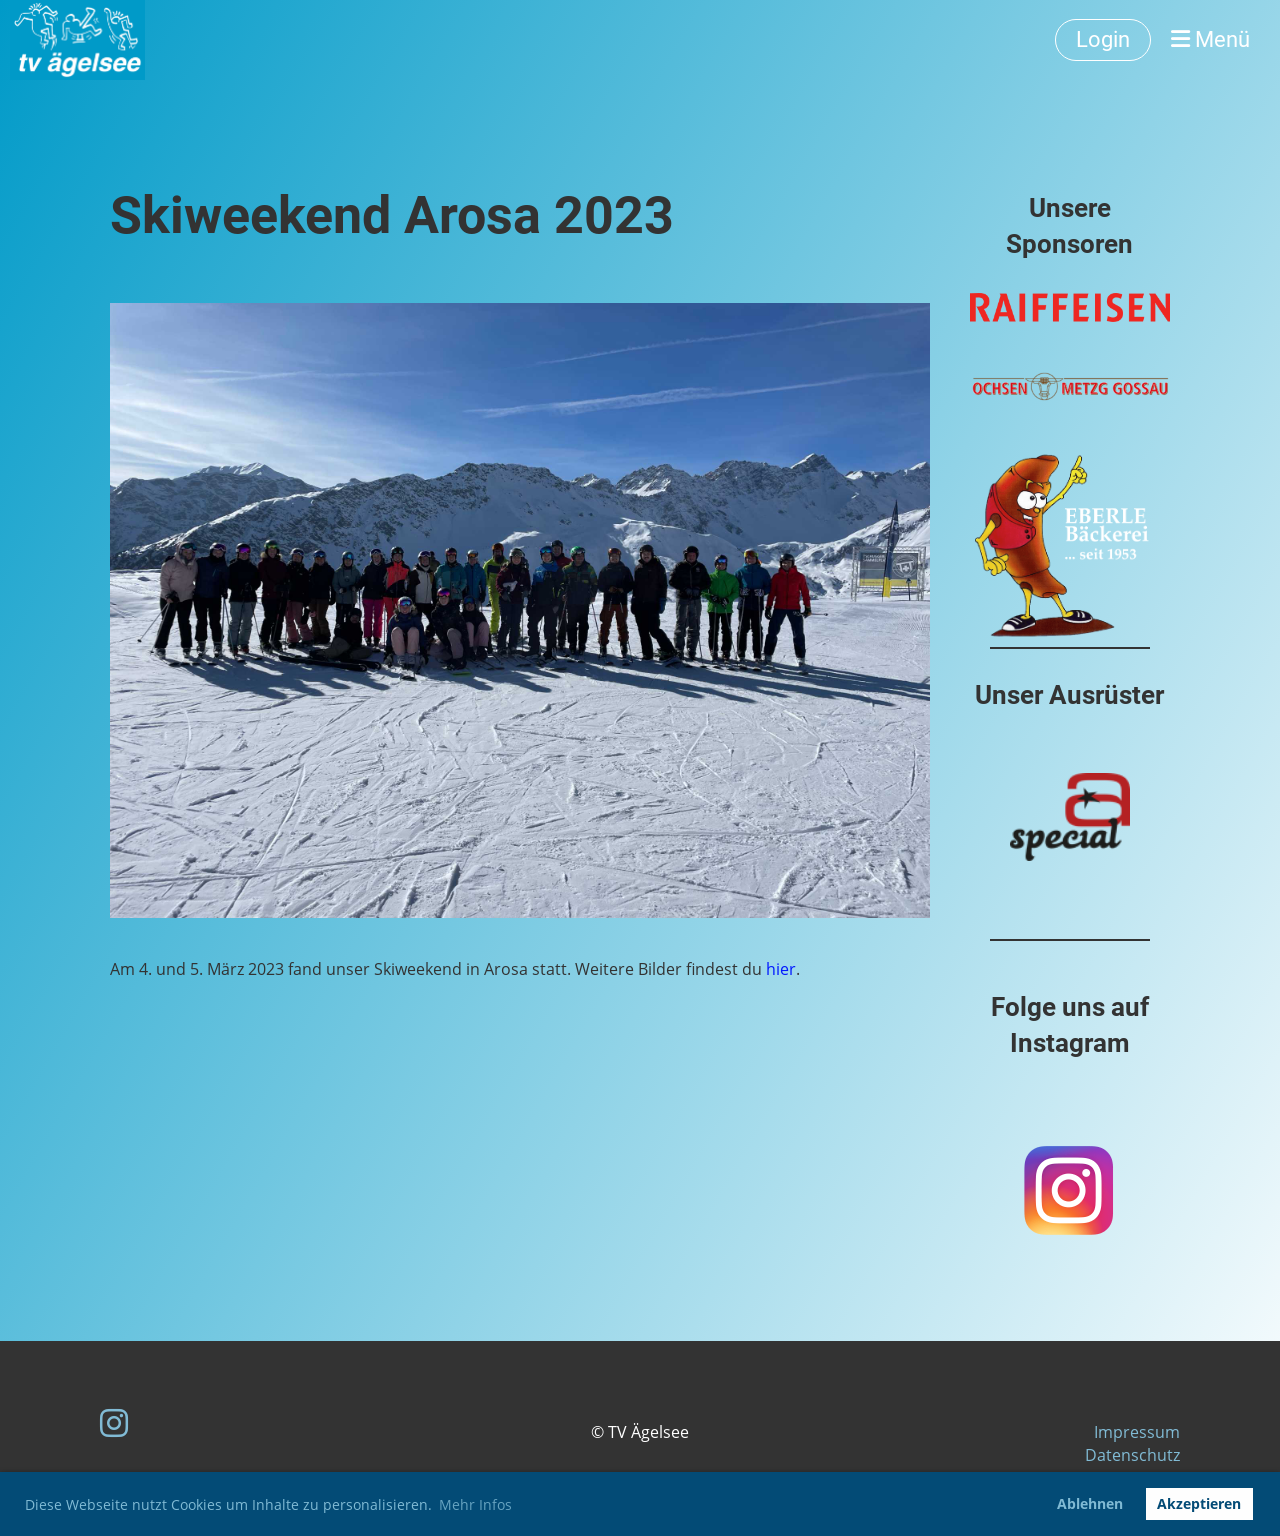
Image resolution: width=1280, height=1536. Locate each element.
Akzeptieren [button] (1199, 1503)
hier (781, 969)
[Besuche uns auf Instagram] (114, 1422)
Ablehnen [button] (1090, 1503)
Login (1103, 39)
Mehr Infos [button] (475, 1504)
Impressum (1137, 1432)
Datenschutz (1132, 1455)
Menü (1210, 39)
